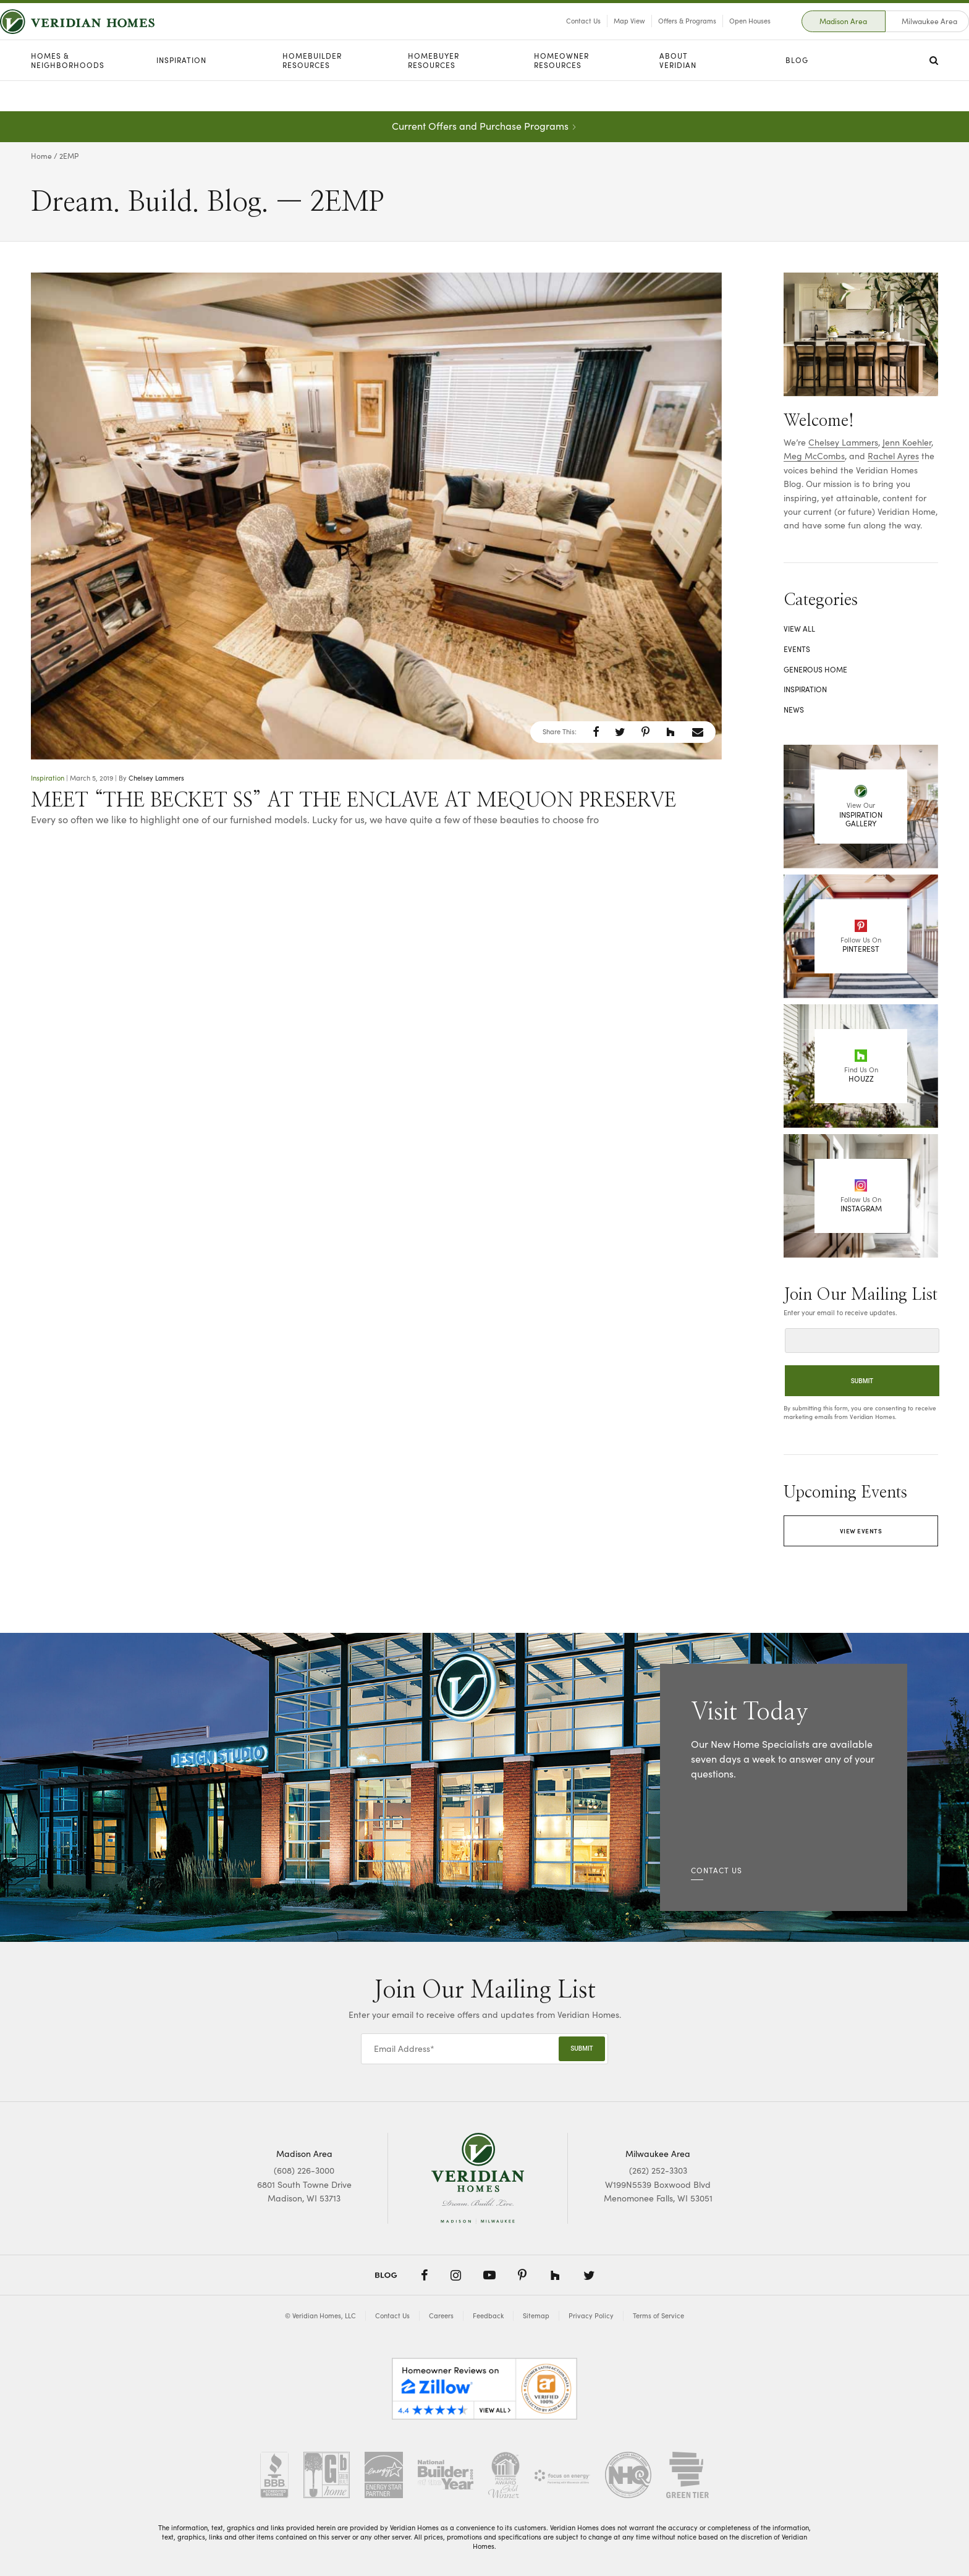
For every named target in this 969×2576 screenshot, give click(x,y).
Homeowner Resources (561, 91)
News (794, 709)
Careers (441, 2315)
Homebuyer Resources (433, 91)
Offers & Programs (656, 36)
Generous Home (815, 669)
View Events (861, 1531)
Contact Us (552, 36)
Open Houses (719, 36)
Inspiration (181, 91)
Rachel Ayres (893, 456)
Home (41, 156)
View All (799, 628)
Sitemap (536, 2315)
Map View (598, 36)
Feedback (488, 2315)
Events (797, 649)
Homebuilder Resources (312, 91)
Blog (796, 91)
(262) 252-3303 (658, 2170)
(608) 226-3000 (304, 2170)
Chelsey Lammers (156, 777)
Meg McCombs (814, 456)
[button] (596, 731)
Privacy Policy (591, 2315)
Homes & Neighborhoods (67, 91)
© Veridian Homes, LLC (320, 2315)
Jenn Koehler (906, 442)
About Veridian (677, 91)
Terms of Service (658, 2315)
